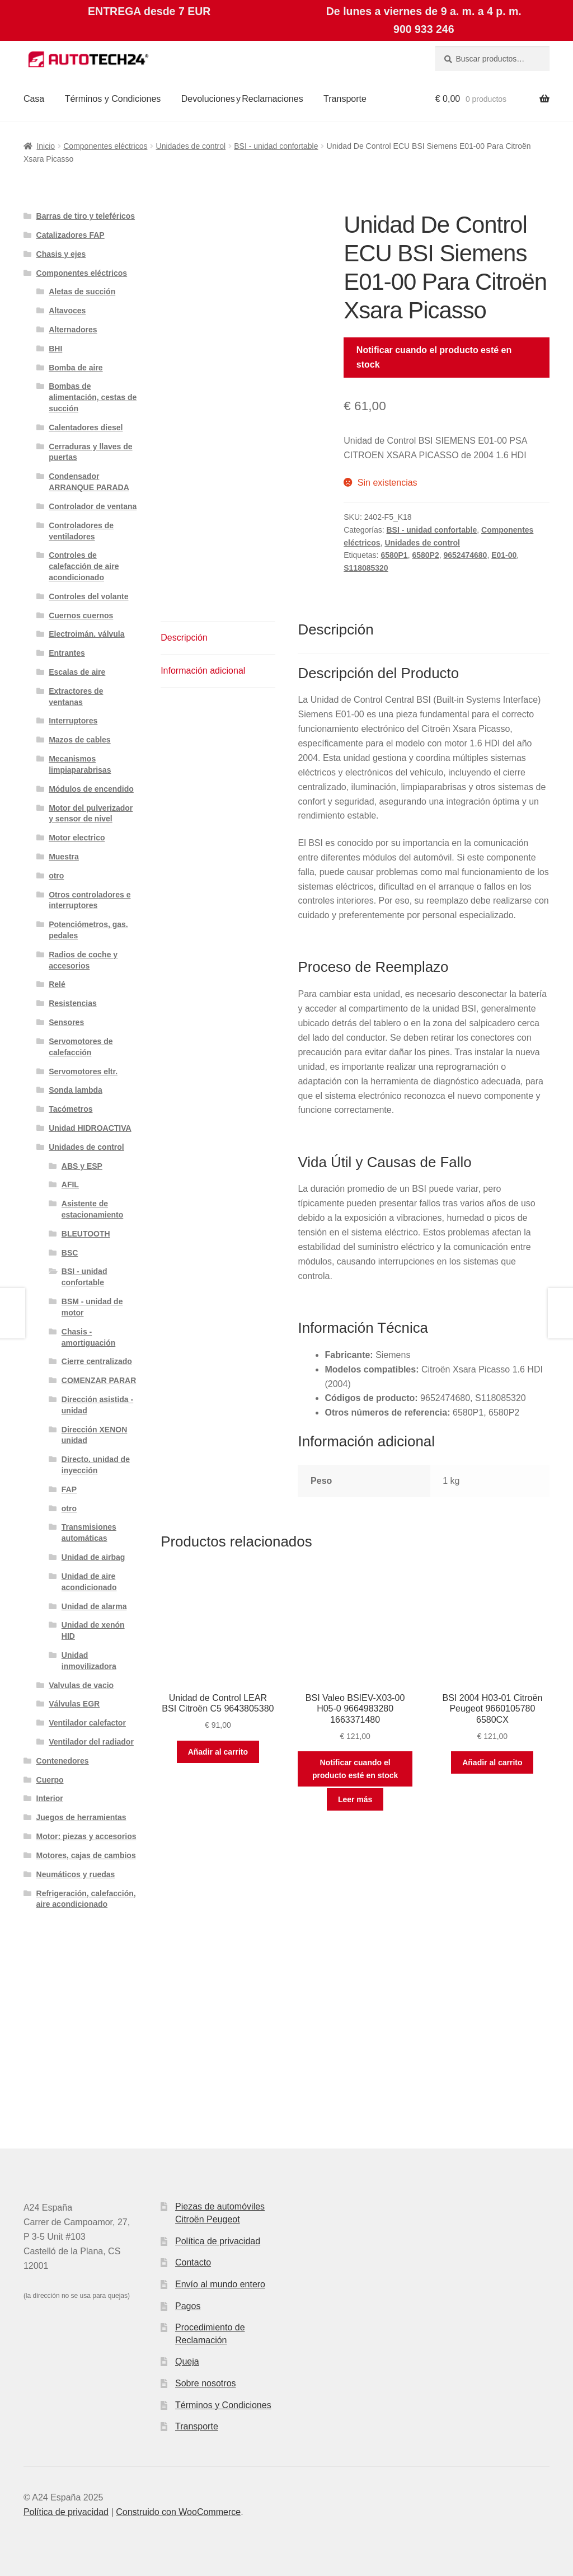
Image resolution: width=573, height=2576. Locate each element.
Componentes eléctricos (105, 146)
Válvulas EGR (74, 1703)
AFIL (70, 1184)
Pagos (187, 2306)
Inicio (45, 146)
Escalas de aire (77, 671)
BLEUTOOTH (86, 1233)
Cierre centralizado (97, 1361)
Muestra (64, 856)
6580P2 (425, 555)
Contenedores (62, 1760)
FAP (69, 1489)
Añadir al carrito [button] (218, 1751)
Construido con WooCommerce (178, 2512)
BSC (70, 1252)
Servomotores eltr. (83, 1071)
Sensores (66, 1022)
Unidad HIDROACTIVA (90, 1128)
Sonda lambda (75, 1089)
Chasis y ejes (61, 254)
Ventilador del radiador (91, 1741)
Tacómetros (70, 1108)
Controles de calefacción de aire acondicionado (84, 566)
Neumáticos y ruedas (75, 1874)
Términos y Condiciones (113, 99)
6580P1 (394, 555)
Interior (49, 1798)
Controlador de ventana (93, 506)
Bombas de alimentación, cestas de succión (93, 397)
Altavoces (67, 310)
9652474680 (465, 555)
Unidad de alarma (94, 1606)
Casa (34, 99)
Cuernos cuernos (81, 615)
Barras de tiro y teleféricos (85, 215)
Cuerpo (50, 1779)
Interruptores (73, 720)
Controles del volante (88, 596)
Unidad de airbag (93, 1557)
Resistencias (73, 1003)
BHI (55, 348)
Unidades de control (191, 146)
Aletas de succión (82, 291)
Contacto (193, 2262)
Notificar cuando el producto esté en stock (433, 357)
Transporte (345, 99)
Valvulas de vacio (81, 1685)
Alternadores (73, 329)
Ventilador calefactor (87, 1722)
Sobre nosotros (205, 2383)
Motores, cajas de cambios (86, 1855)
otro (56, 875)
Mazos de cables (80, 739)
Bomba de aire (75, 367)
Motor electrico (77, 837)
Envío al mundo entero (220, 2284)
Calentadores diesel (86, 427)
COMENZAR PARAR (99, 1380)
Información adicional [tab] (203, 670)
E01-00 (503, 555)
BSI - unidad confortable (276, 146)
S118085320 (366, 567)
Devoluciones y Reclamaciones (242, 99)
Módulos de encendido (91, 788)
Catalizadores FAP (70, 235)
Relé (57, 984)
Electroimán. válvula (86, 633)
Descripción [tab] (184, 637)
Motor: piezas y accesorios (86, 1836)
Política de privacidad (217, 2241)
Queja (187, 2361)
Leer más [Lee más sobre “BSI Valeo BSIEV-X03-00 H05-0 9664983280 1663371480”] (355, 1799)
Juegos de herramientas (81, 1817)
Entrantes (67, 652)
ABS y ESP (82, 1166)
